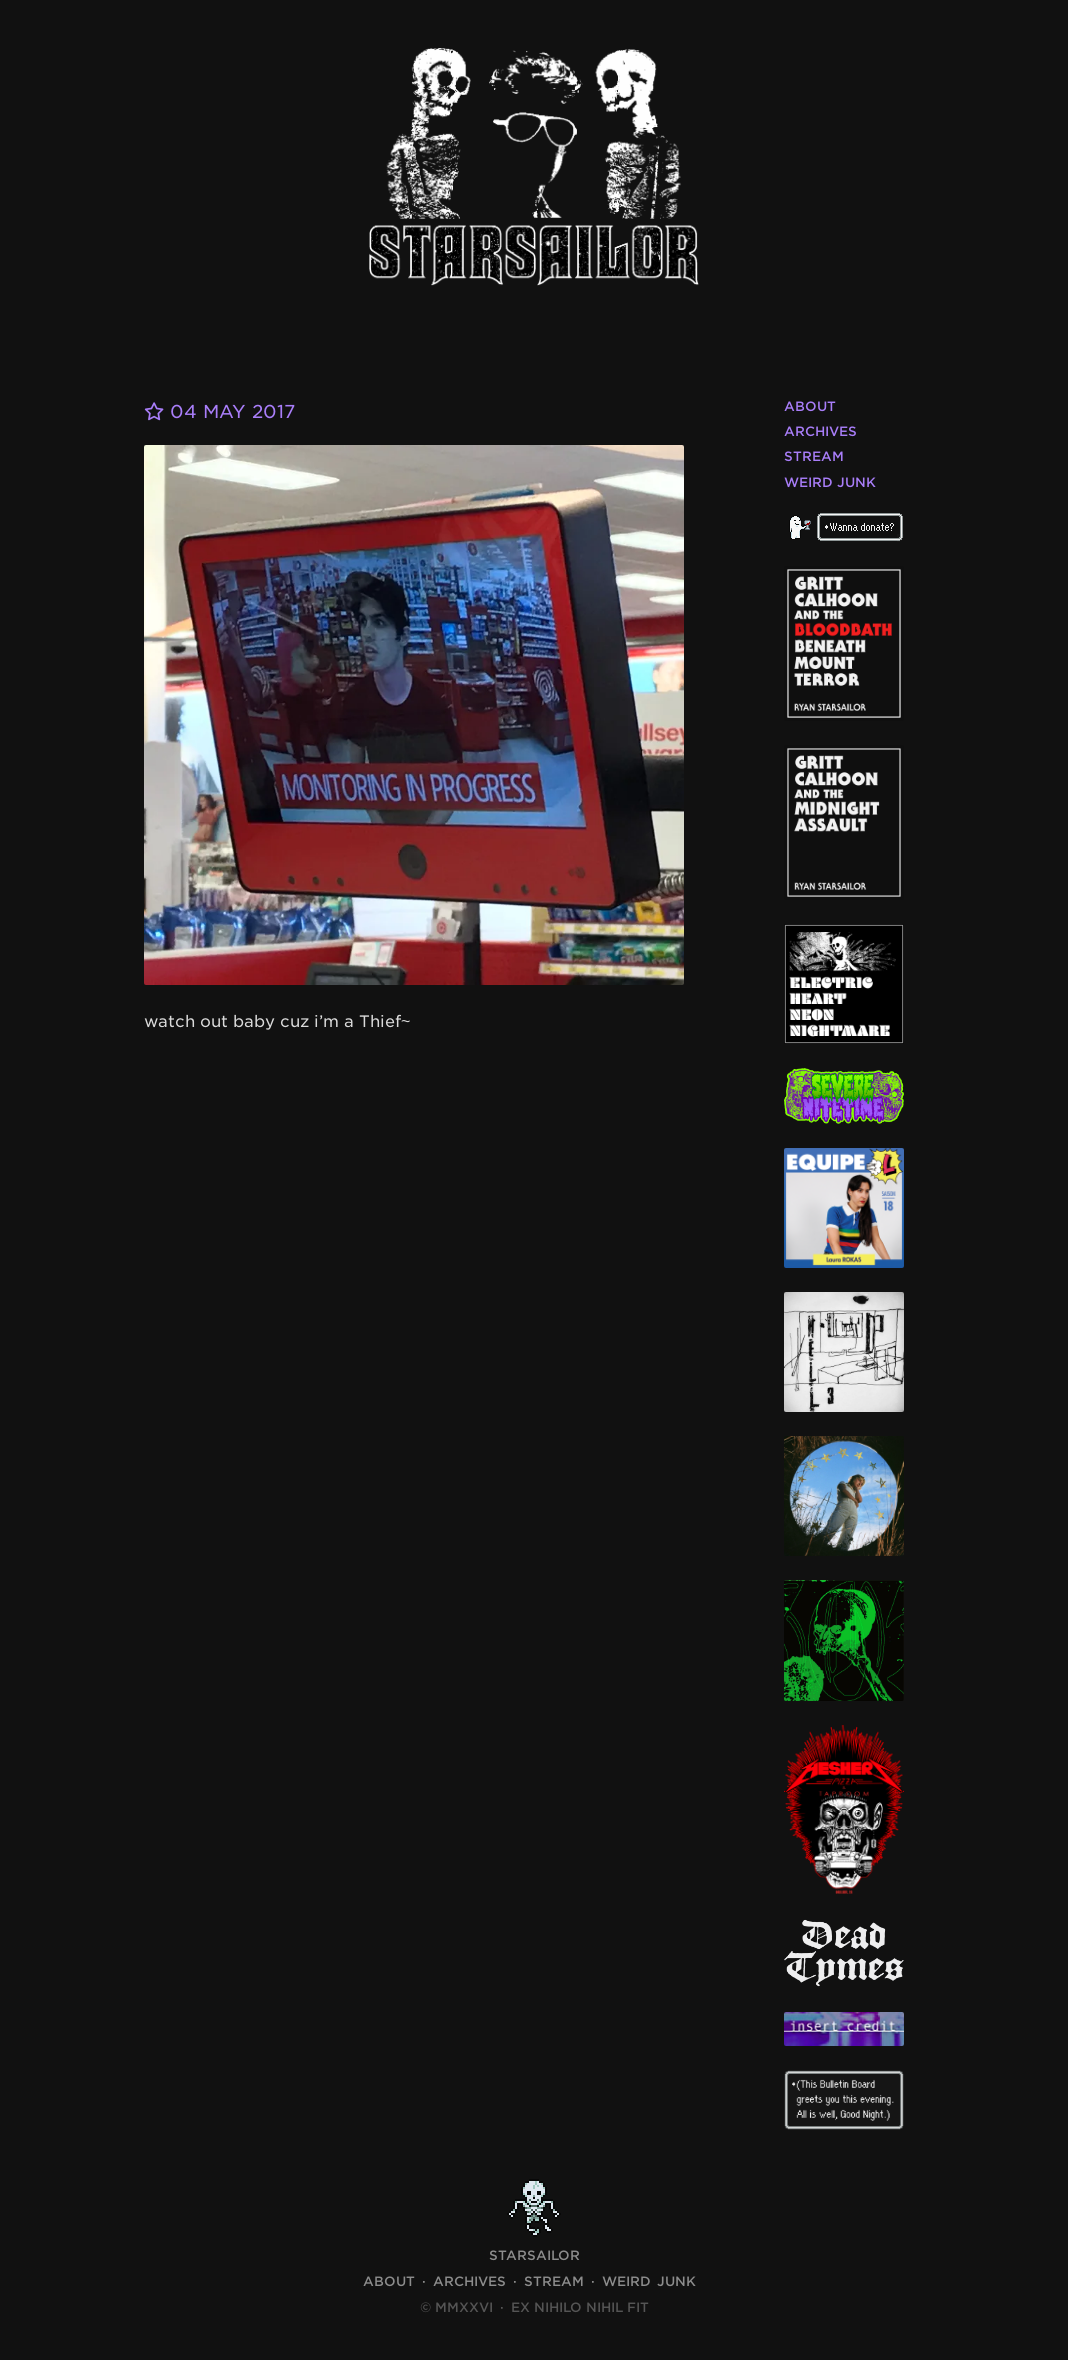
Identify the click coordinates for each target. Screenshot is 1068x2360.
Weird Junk (830, 482)
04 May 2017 (219, 411)
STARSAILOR (534, 2255)
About (810, 406)
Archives (820, 431)
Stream (814, 456)
